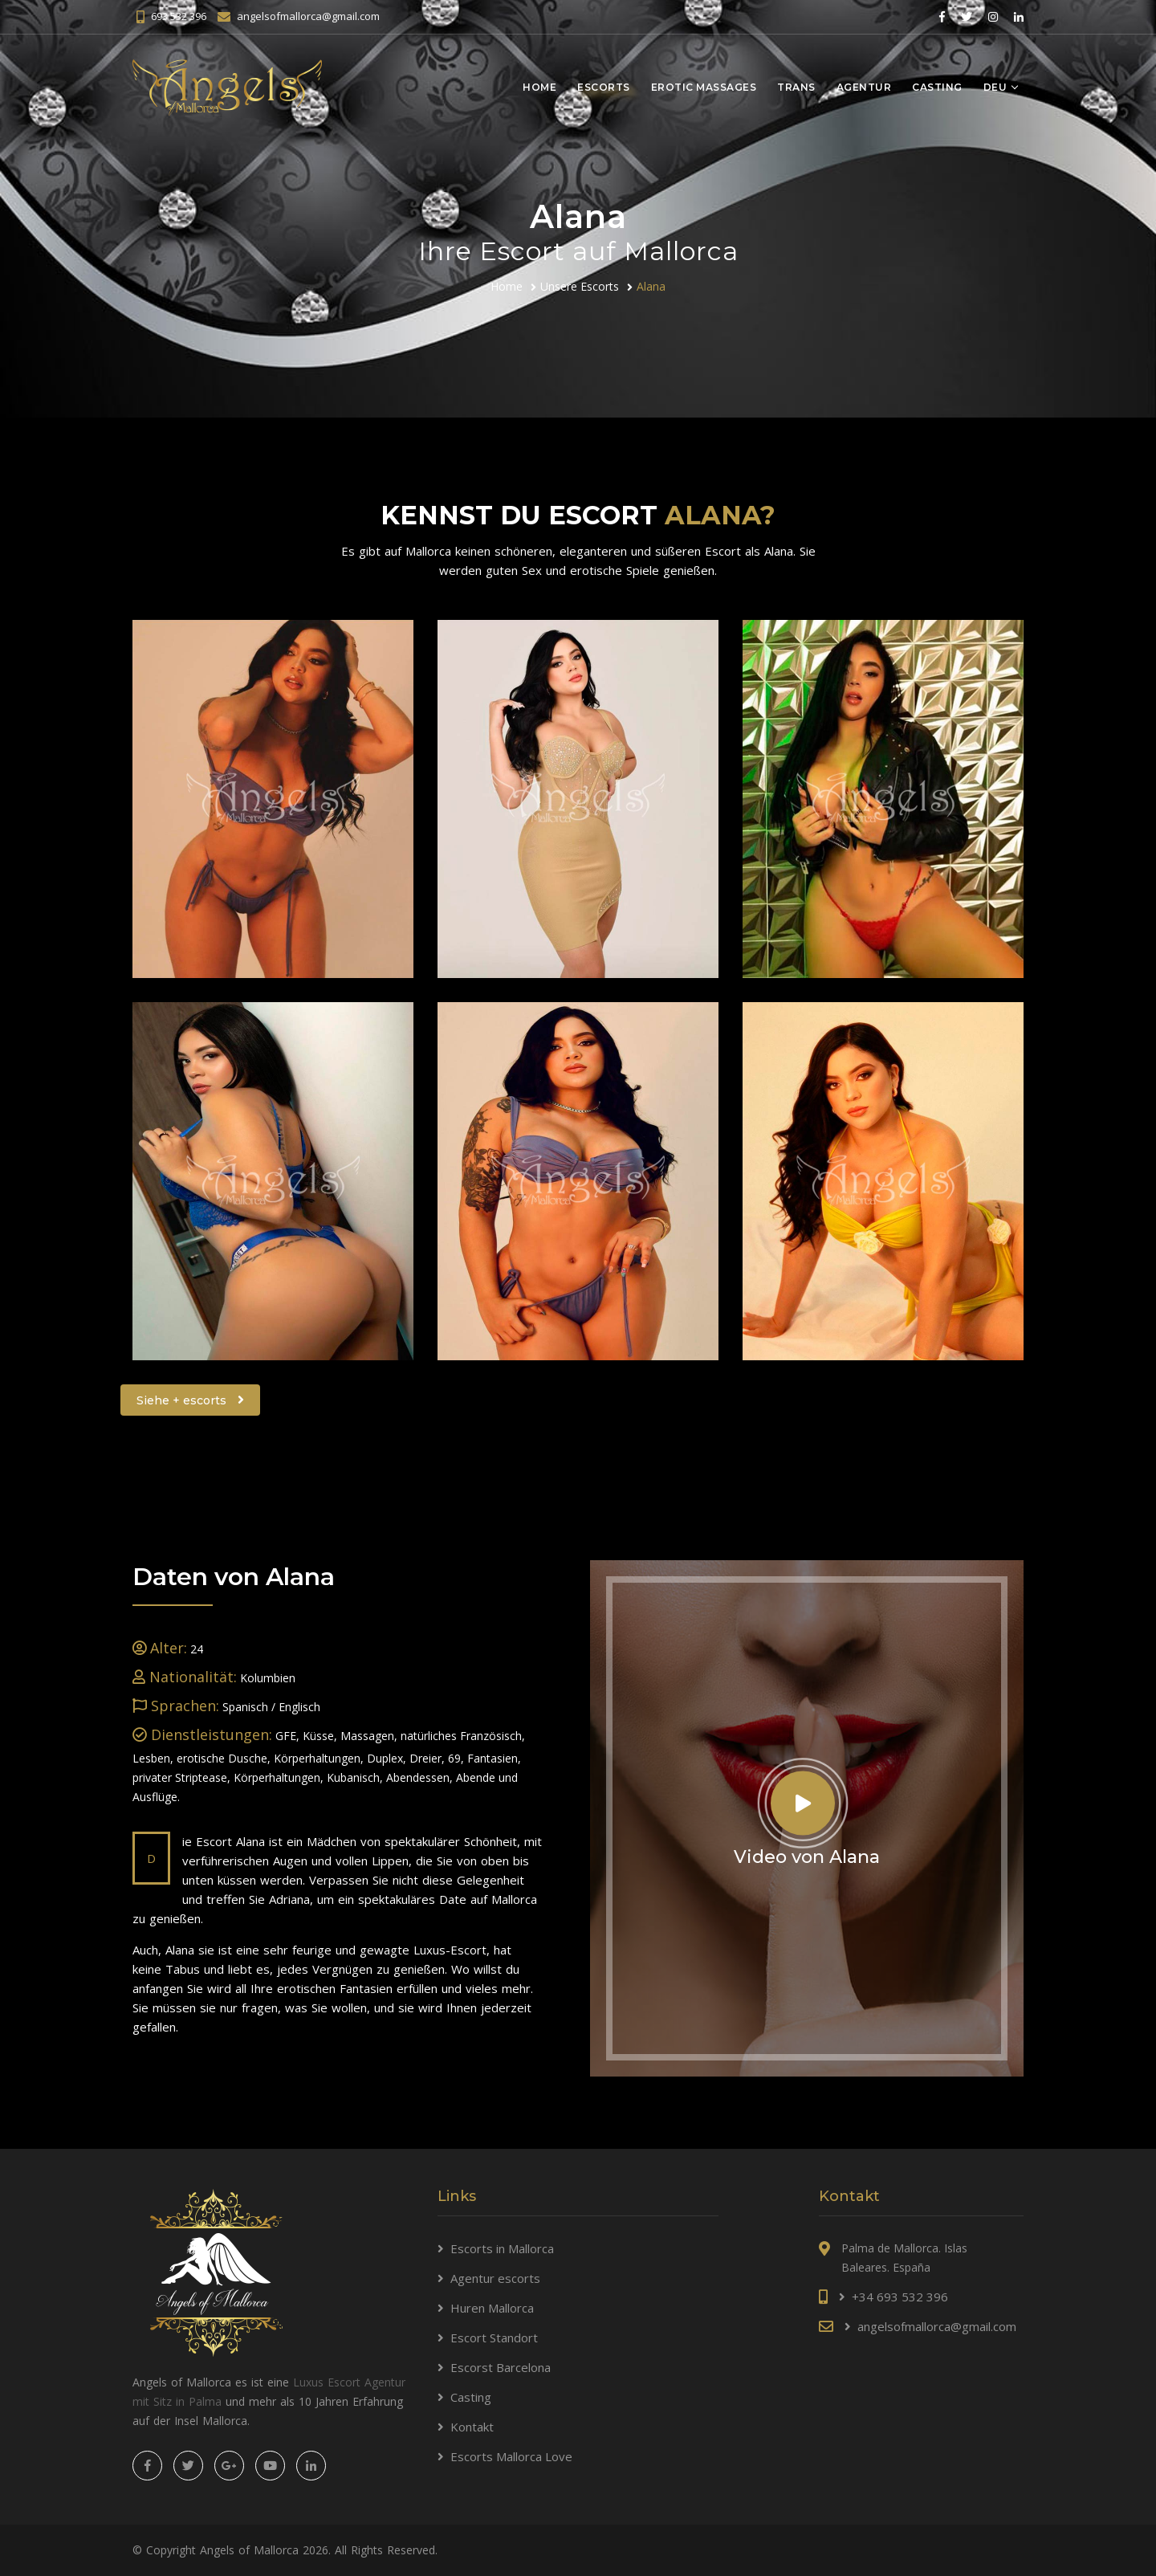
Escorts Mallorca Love (511, 2456)
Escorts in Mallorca (502, 2248)
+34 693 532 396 (900, 2297)
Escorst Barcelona (500, 2367)
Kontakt (472, 2427)
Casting (937, 87)
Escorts (603, 87)
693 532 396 (178, 16)
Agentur (864, 87)
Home (539, 87)
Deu (995, 87)
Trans (796, 87)
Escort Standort (494, 2337)
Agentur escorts (495, 2278)
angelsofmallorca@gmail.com (308, 16)
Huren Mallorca (492, 2308)
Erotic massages (704, 87)
